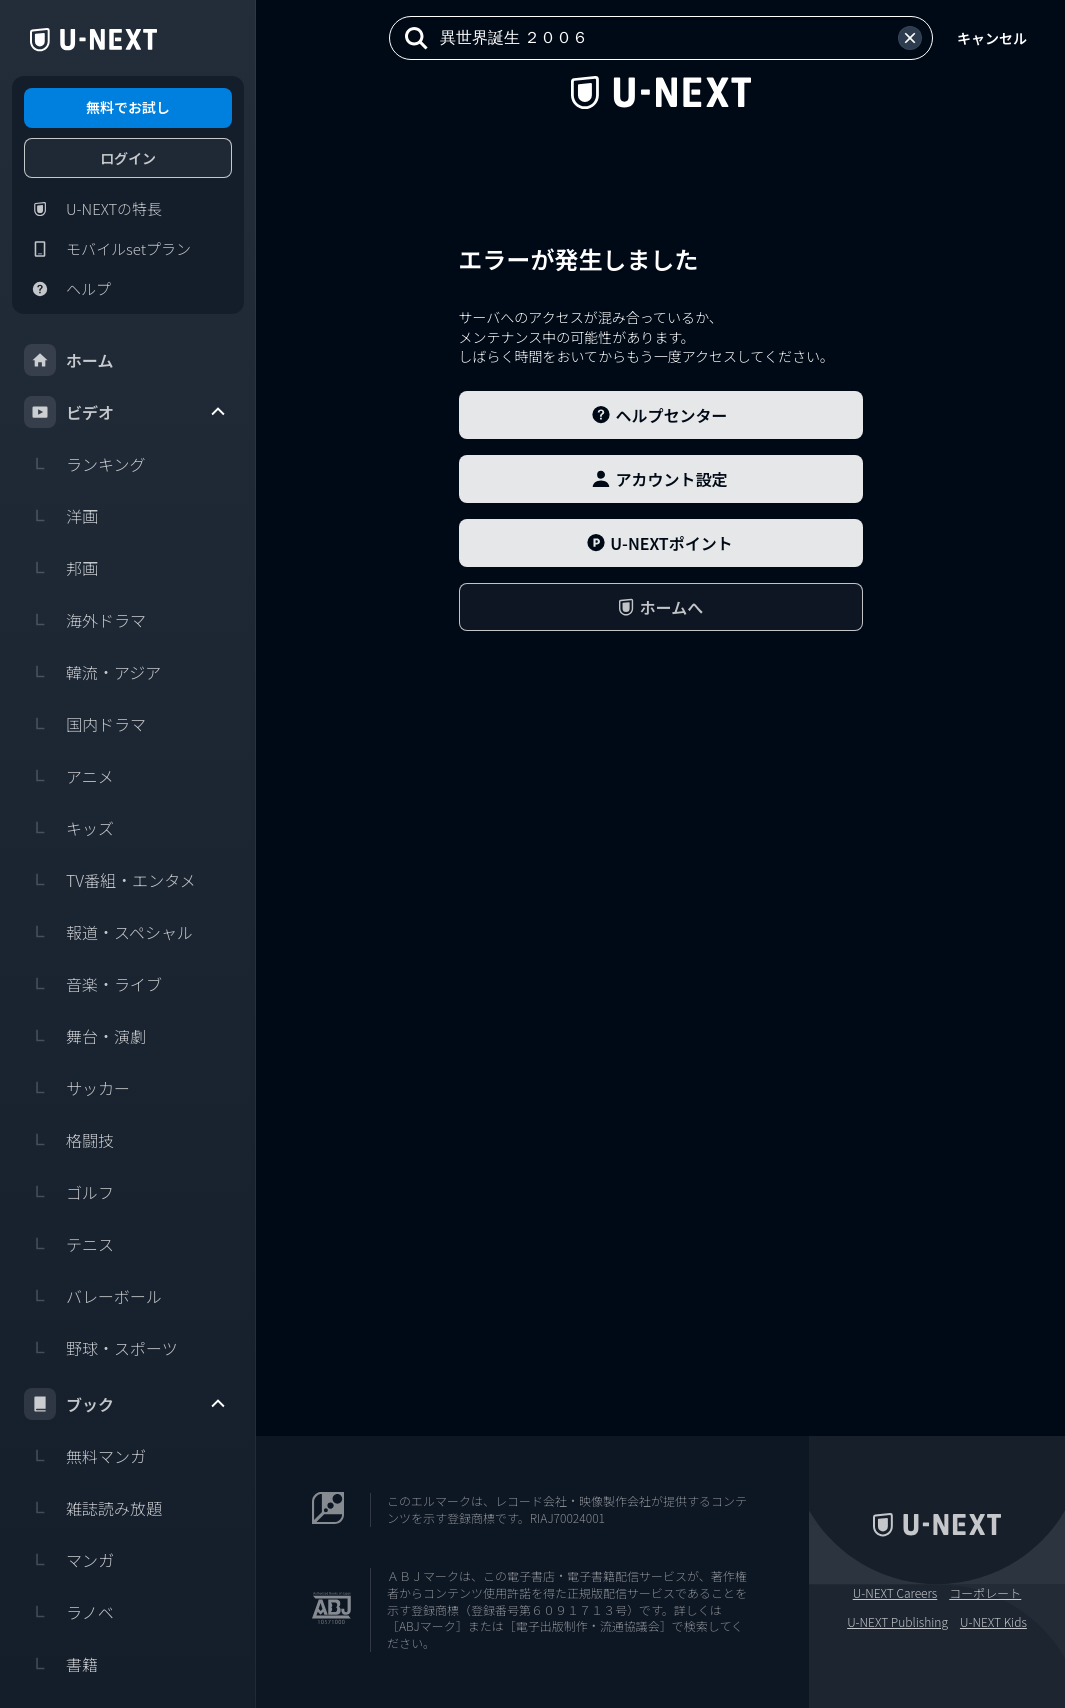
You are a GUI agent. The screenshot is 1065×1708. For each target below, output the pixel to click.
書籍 (61, 1664)
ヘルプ (67, 289)
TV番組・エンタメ (110, 880)
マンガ (69, 1560)
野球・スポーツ (101, 1348)
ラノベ (69, 1612)
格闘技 (69, 1140)
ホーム (69, 360)
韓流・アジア (92, 672)
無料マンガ (85, 1456)
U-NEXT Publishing (897, 1622)
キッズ (69, 828)
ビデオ (126, 412)
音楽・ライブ (93, 984)
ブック (126, 1404)
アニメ (69, 776)
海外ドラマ (85, 620)
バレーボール (93, 1296)
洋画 (61, 516)
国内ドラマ (85, 724)
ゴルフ (69, 1192)
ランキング (85, 464)
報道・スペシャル (108, 932)
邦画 (61, 568)
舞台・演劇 (85, 1036)
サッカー (77, 1088)
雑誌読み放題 (93, 1508)
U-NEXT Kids (993, 1622)
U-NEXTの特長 (93, 209)
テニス (69, 1244)
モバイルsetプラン (107, 249)
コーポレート (985, 1593)
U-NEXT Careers (895, 1593)
